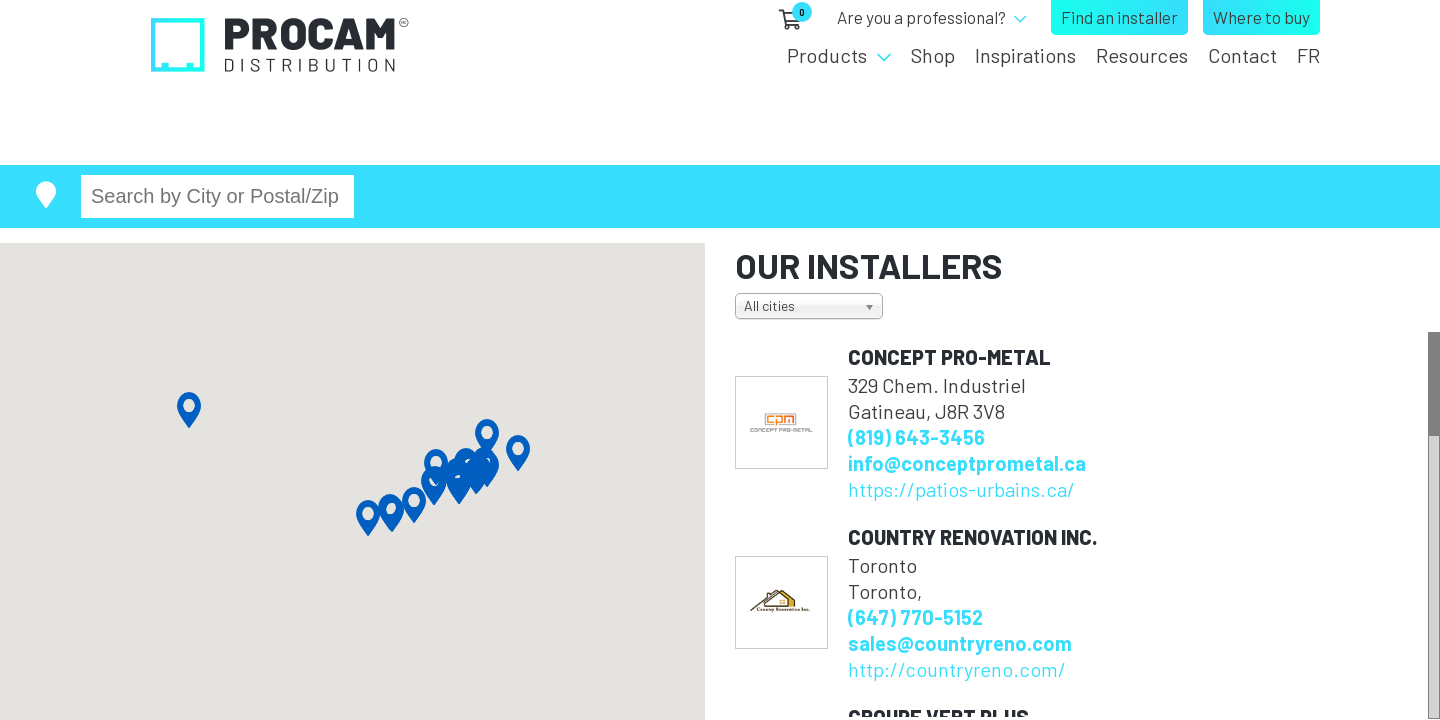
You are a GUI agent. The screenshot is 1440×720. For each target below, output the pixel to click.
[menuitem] (1303, 55)
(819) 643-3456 (916, 437)
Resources (1142, 55)
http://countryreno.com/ (957, 669)
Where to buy (1261, 17)
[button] (368, 518)
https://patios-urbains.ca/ (961, 489)
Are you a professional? (921, 17)
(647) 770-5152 (915, 617)
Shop (933, 55)
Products (827, 55)
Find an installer (1119, 17)
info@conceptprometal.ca (967, 463)
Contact (1242, 55)
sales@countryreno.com (960, 643)
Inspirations (1025, 55)
